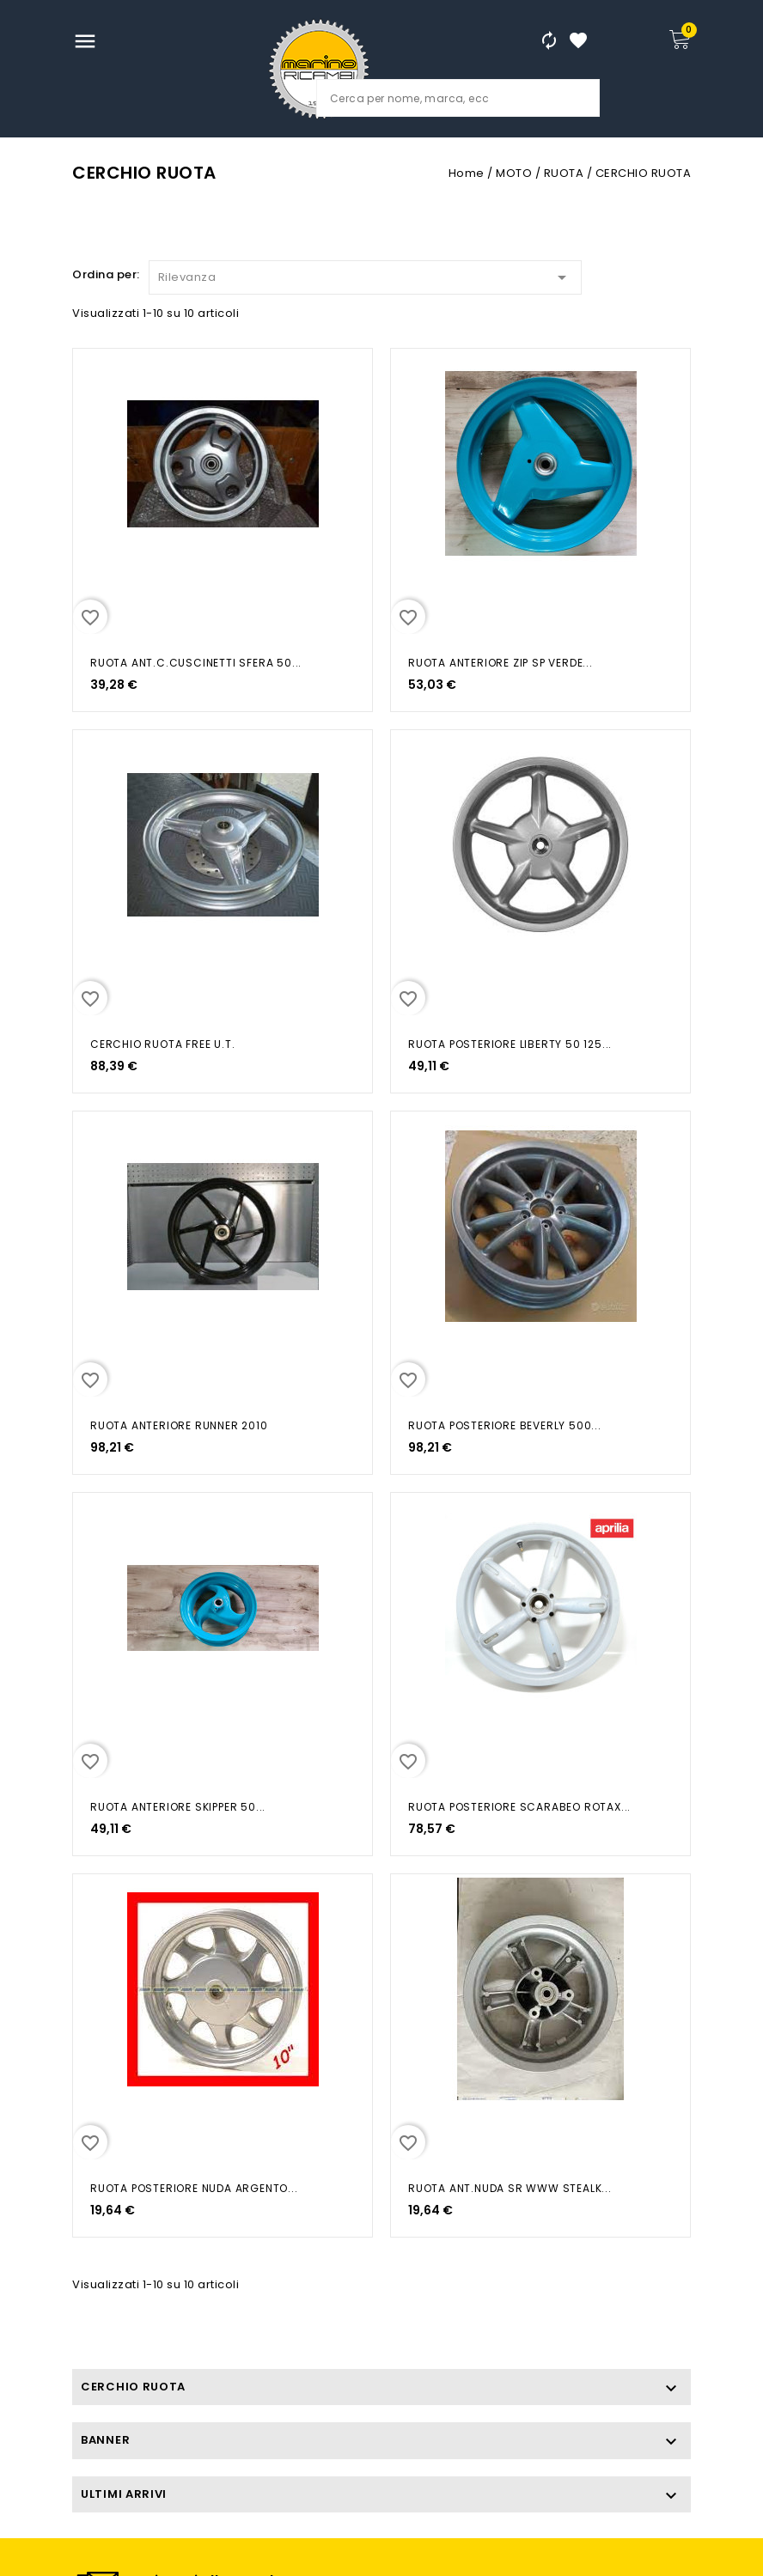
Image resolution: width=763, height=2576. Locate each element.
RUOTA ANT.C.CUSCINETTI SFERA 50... (196, 662)
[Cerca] (458, 98)
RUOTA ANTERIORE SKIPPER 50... (178, 1807)
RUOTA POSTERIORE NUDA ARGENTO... (194, 2188)
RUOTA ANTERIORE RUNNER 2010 (179, 1425)
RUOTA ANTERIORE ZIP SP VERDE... (500, 662)
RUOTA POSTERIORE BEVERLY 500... (504, 1425)
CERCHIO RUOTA (133, 2386)
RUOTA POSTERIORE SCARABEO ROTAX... (519, 1807)
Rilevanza (365, 274)
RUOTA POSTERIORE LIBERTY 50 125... (510, 1044)
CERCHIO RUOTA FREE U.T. (162, 1044)
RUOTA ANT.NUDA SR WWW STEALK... (510, 2188)
